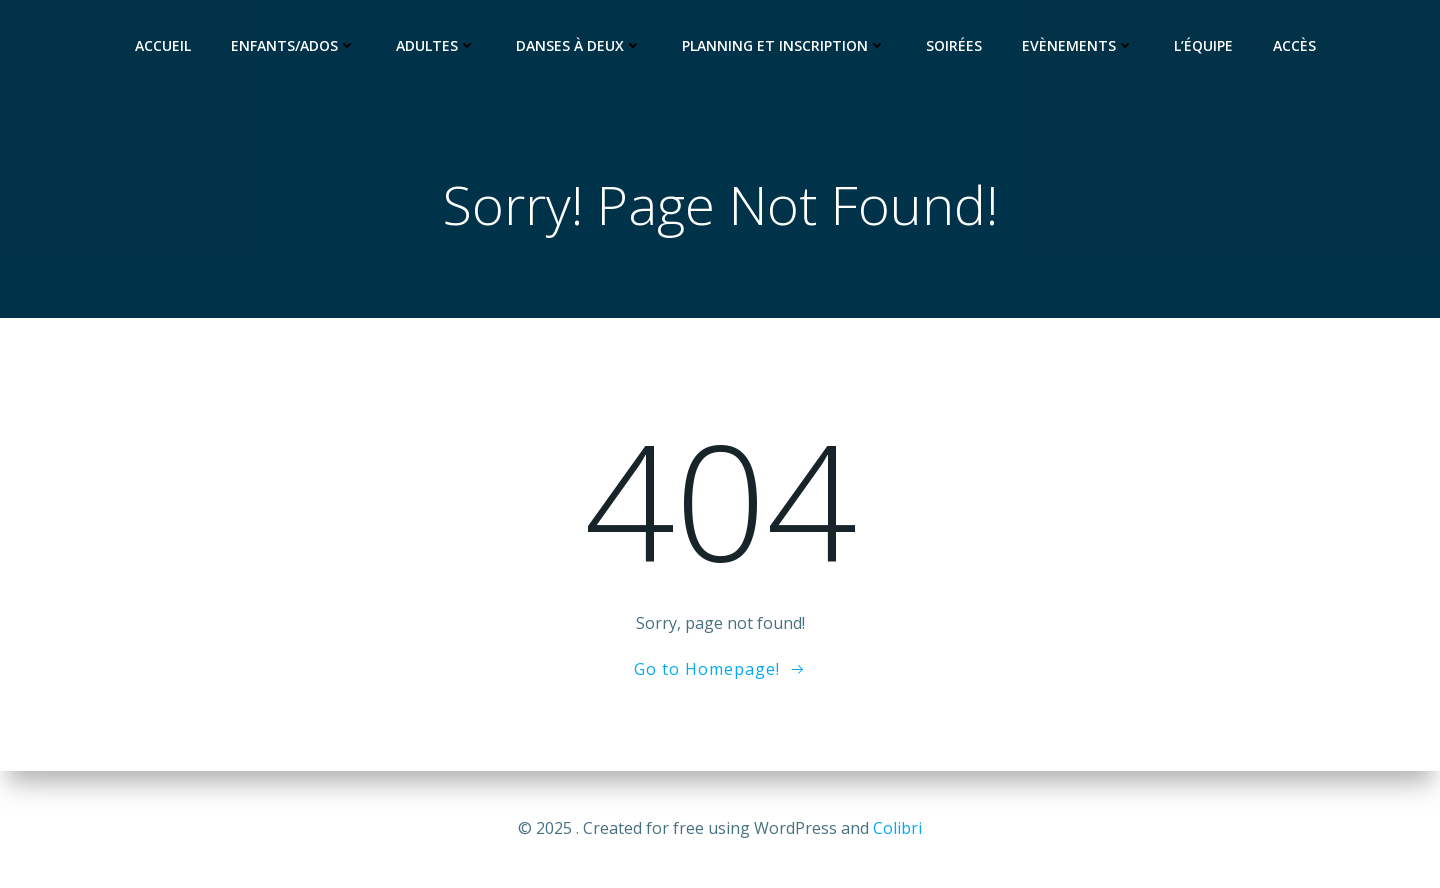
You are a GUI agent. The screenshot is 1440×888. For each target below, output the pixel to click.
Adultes (436, 45)
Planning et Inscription (784, 45)
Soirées (954, 45)
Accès (1294, 45)
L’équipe (1203, 45)
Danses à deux (579, 45)
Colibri (897, 828)
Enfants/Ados (293, 45)
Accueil (163, 45)
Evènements (1078, 45)
